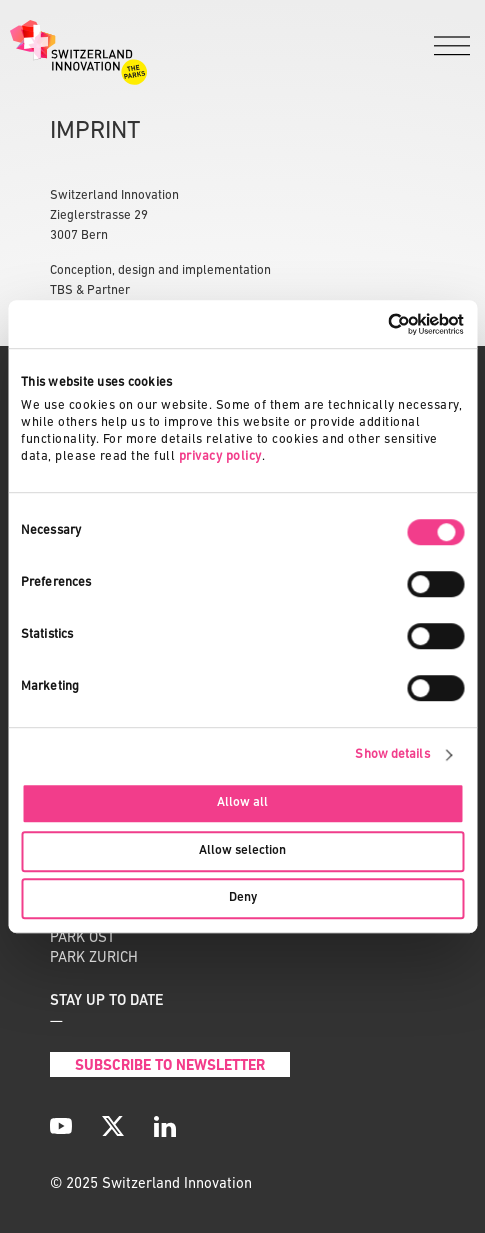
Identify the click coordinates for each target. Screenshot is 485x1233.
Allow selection (242, 850)
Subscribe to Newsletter (170, 1066)
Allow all (242, 803)
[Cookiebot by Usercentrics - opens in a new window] (376, 324)
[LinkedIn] (165, 1126)
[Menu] (452, 47)
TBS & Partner (90, 290)
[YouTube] (61, 1126)
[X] (113, 1126)
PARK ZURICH (94, 958)
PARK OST (82, 938)
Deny (243, 897)
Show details (392, 754)
